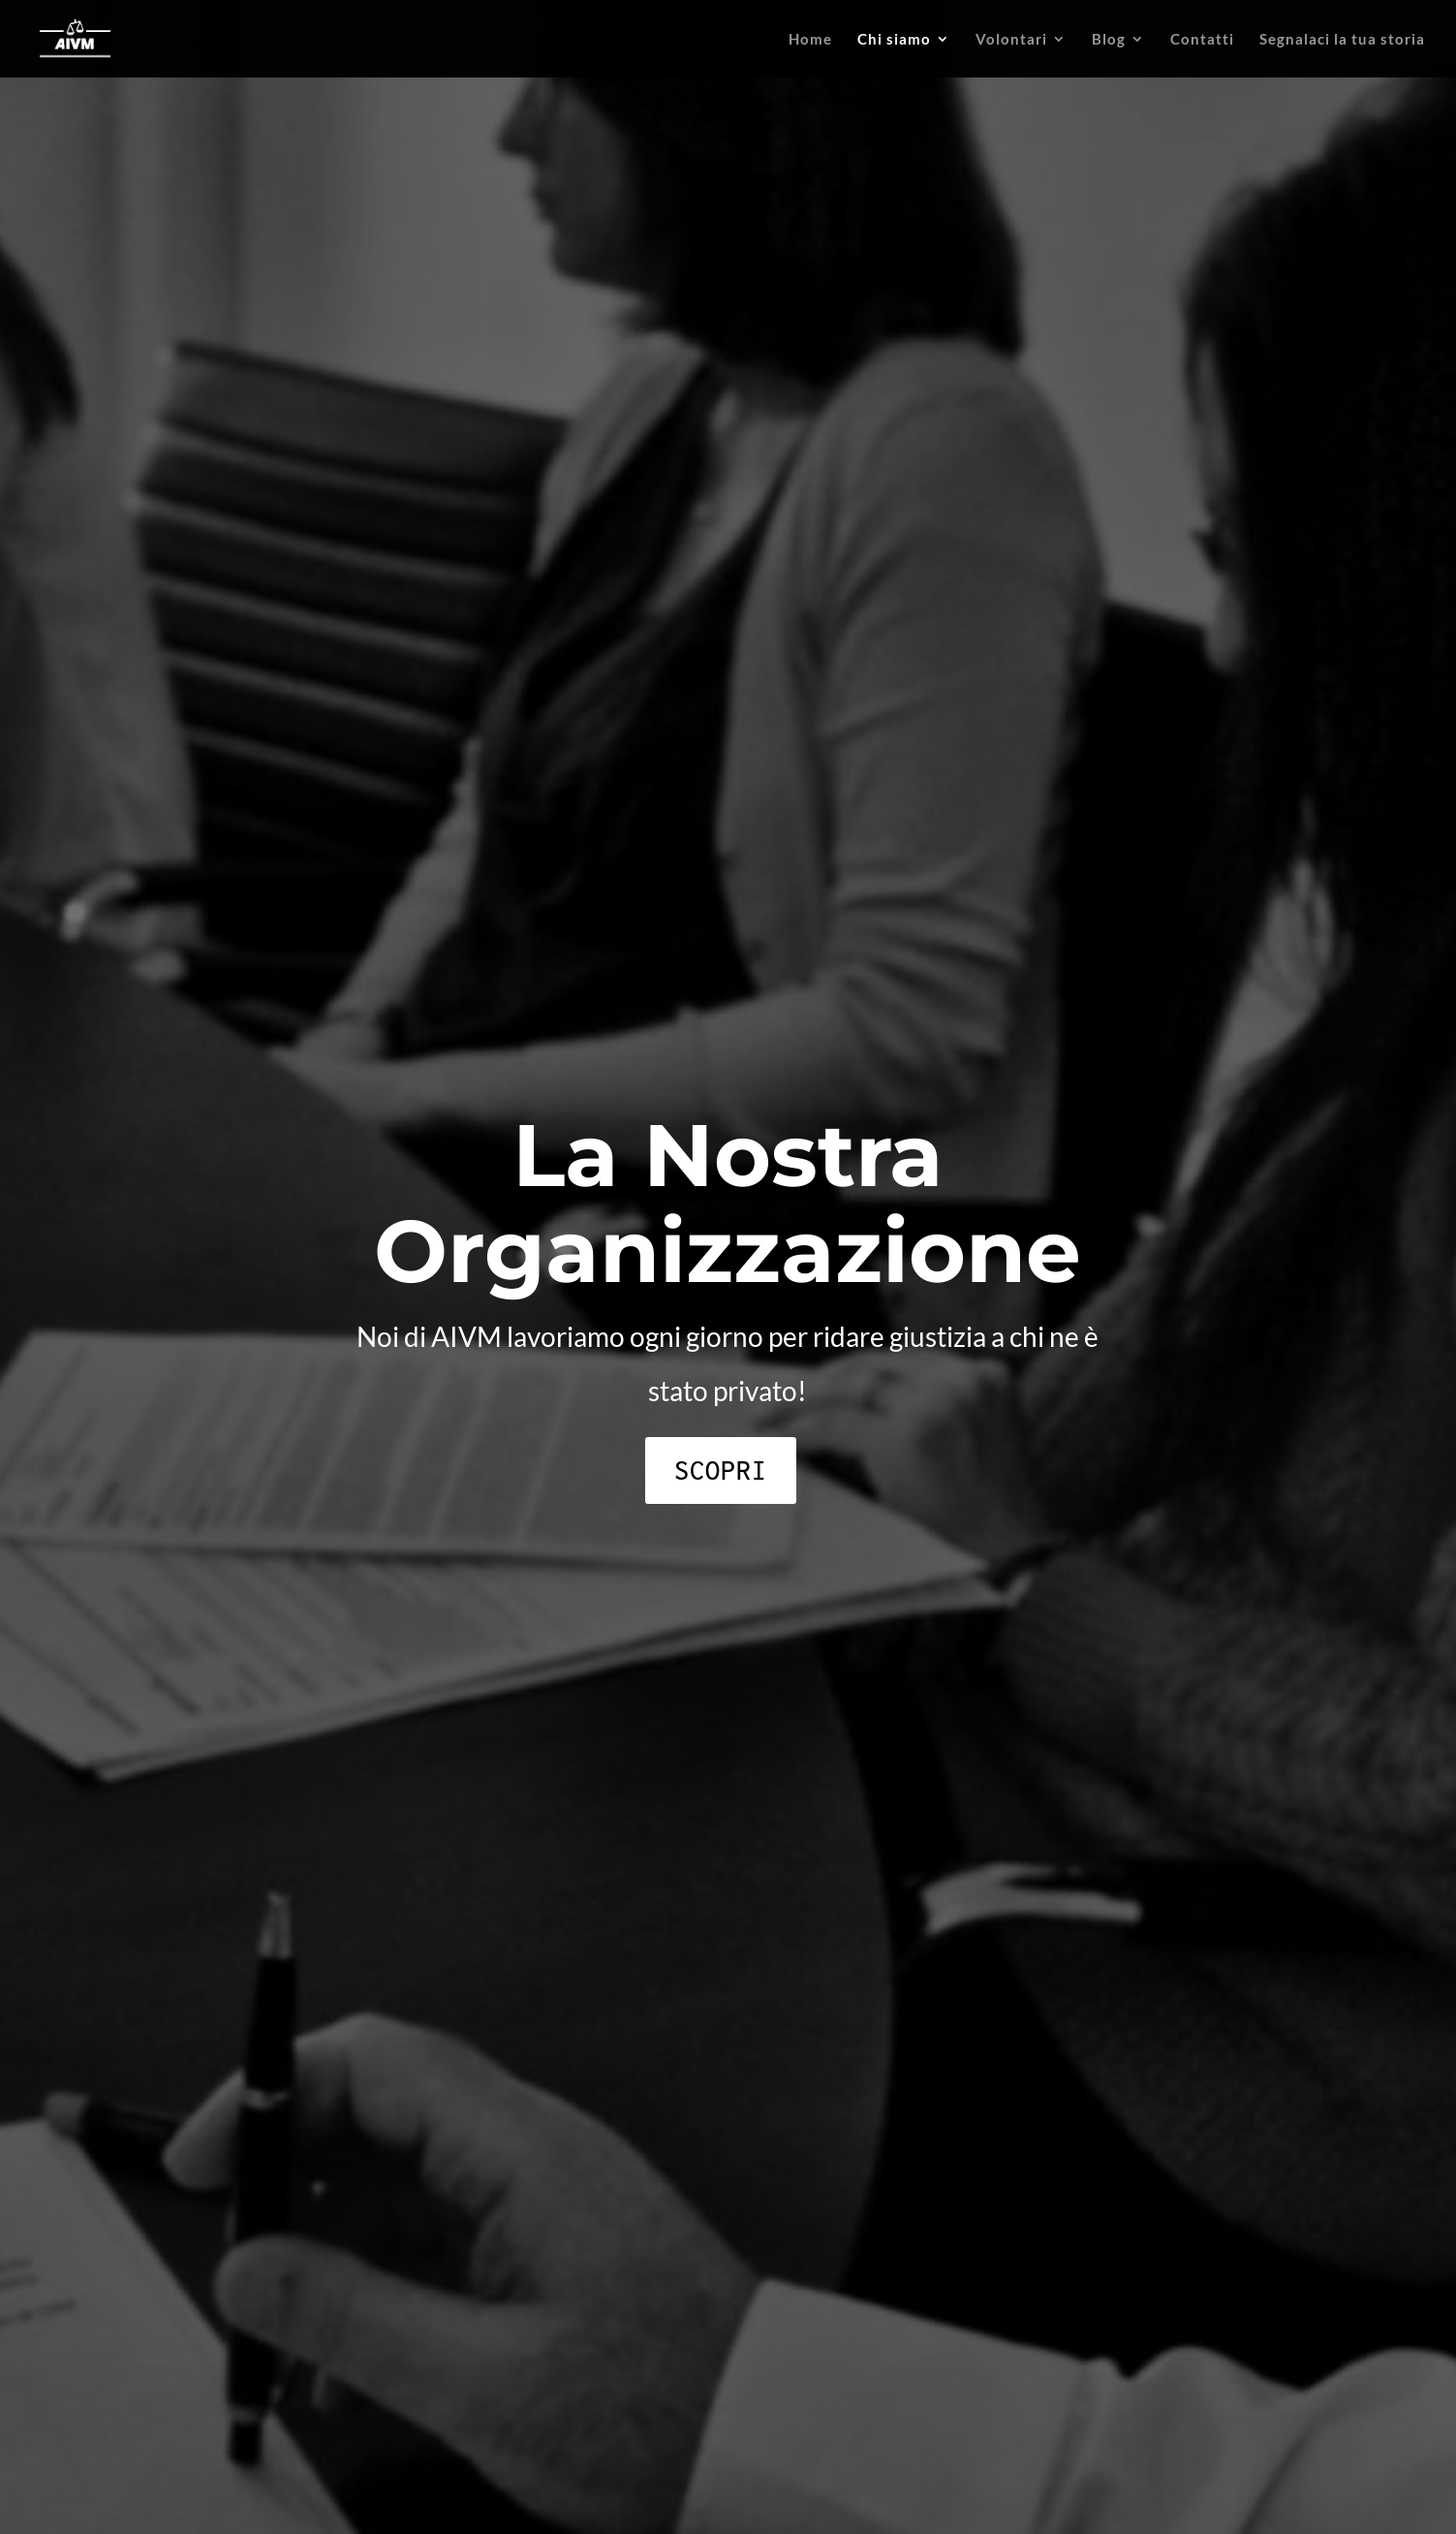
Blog (1109, 39)
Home (810, 39)
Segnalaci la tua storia (1342, 39)
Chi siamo (894, 39)
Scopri (720, 1470)
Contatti (1202, 39)
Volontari (1011, 39)
